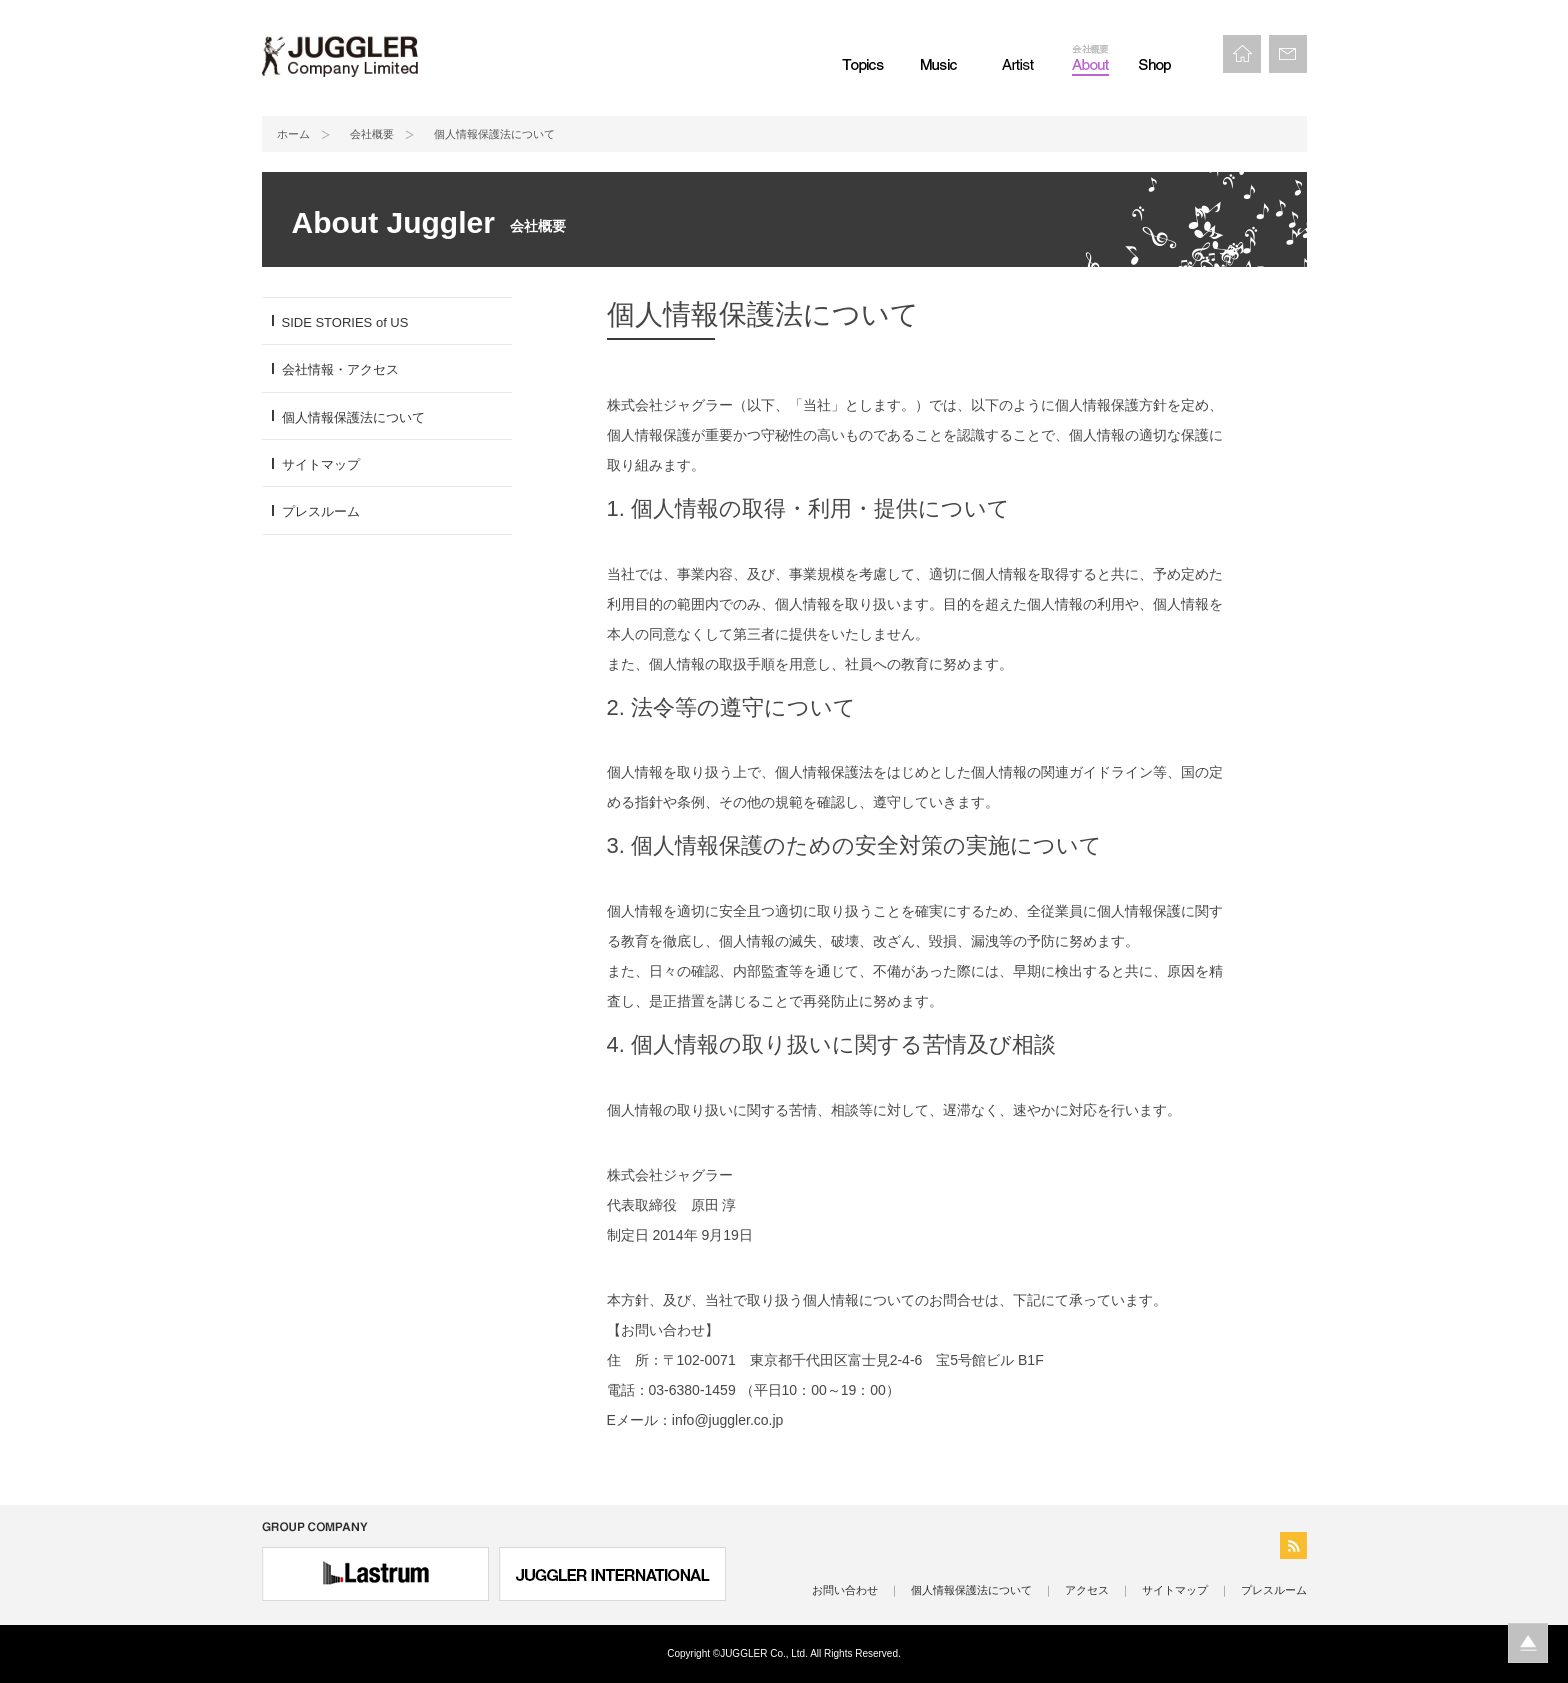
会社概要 (372, 134)
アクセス (1087, 1590)
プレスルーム (321, 511)
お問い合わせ (845, 1590)
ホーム (293, 134)
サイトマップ (321, 464)
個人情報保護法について (353, 417)
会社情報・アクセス (340, 369)
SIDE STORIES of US (345, 322)
